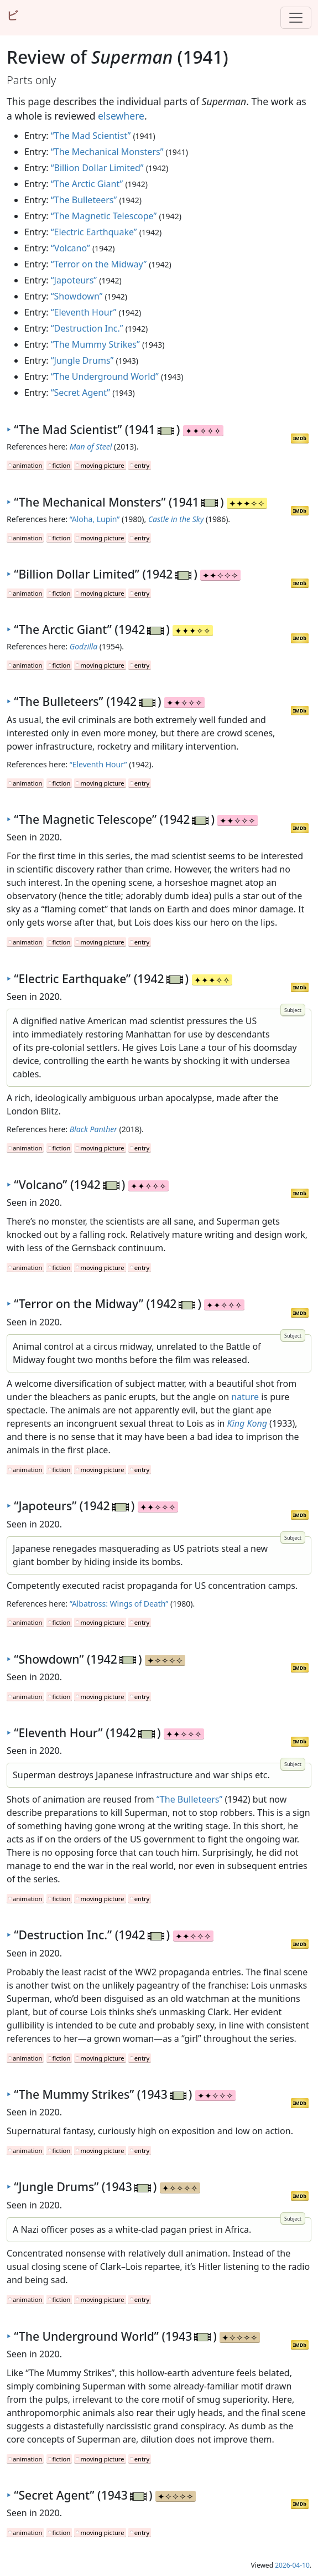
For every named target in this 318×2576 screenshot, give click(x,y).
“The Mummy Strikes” (95, 344)
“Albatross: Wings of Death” (119, 1603)
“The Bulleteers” (84, 200)
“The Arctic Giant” (87, 184)
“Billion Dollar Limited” (97, 168)
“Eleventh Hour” (84, 312)
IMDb (299, 438)
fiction (62, 465)
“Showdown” (77, 296)
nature (245, 1397)
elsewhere (121, 115)
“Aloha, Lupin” (95, 519)
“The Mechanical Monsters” (107, 152)
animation (27, 465)
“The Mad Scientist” (91, 136)
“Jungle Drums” (82, 360)
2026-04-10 (292, 2565)
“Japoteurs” (74, 280)
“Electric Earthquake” (94, 232)
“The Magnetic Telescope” (104, 216)
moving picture (102, 465)
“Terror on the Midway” (99, 264)
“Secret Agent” (80, 392)
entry (142, 465)
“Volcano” (70, 248)
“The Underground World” (105, 376)
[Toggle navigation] (295, 18)
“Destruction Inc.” (87, 328)
